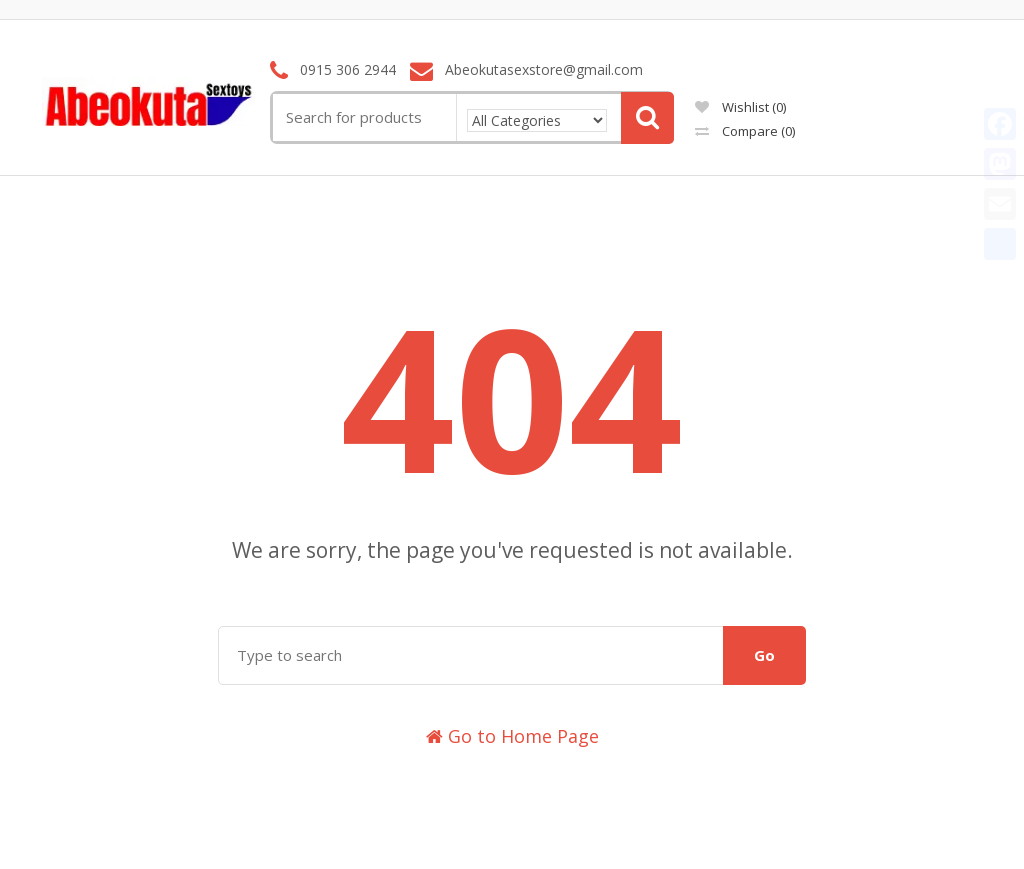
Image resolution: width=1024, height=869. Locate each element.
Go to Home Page (512, 736)
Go (764, 655)
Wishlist (740, 107)
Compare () (745, 131)
